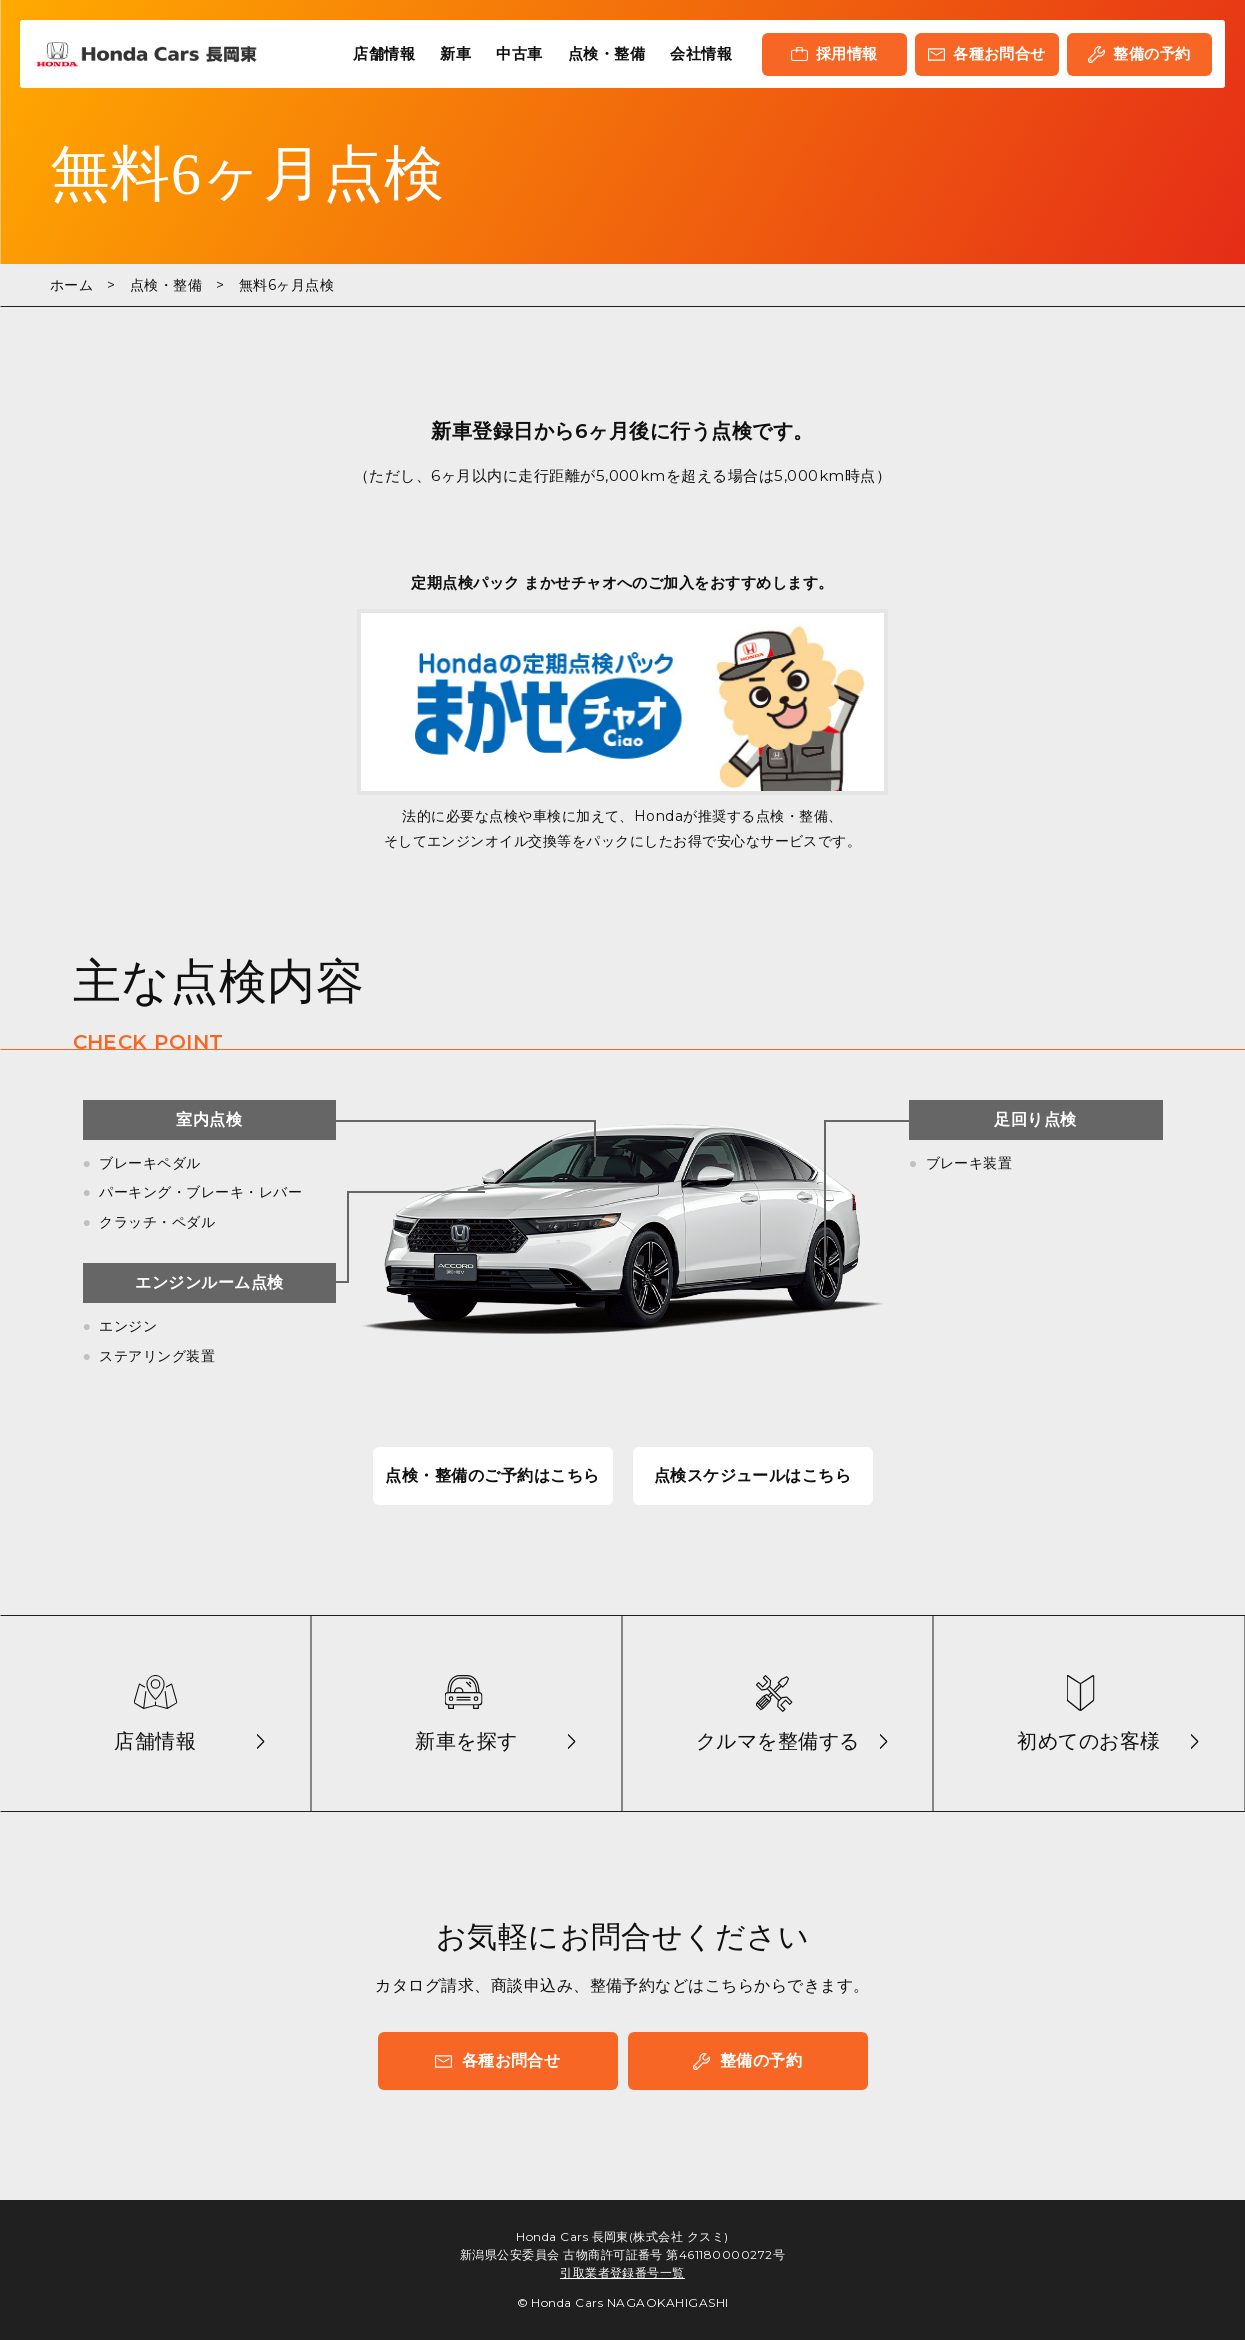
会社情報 (701, 53)
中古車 (519, 53)
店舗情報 (384, 53)
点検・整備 (606, 53)
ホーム (71, 285)
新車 (455, 53)
